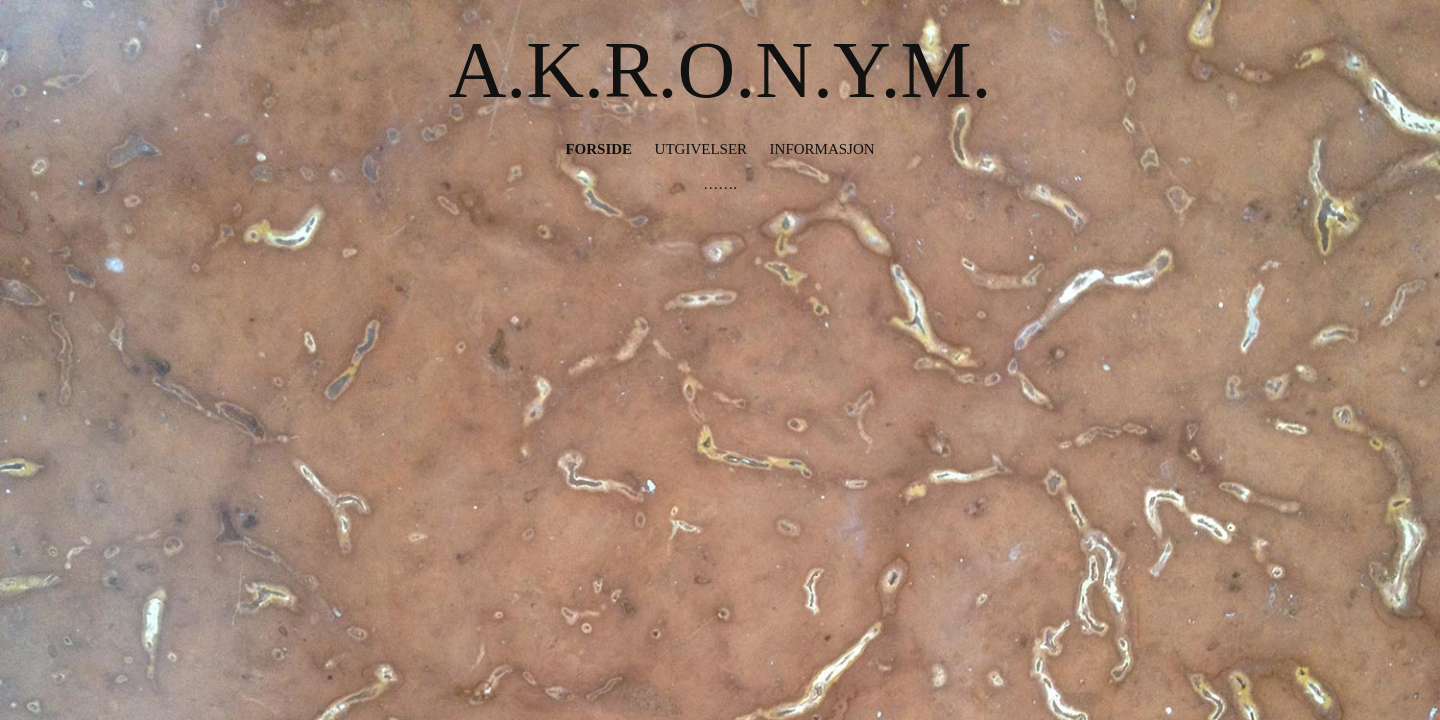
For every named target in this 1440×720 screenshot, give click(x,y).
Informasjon (822, 149)
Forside (598, 149)
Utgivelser (701, 149)
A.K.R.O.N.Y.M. (719, 70)
